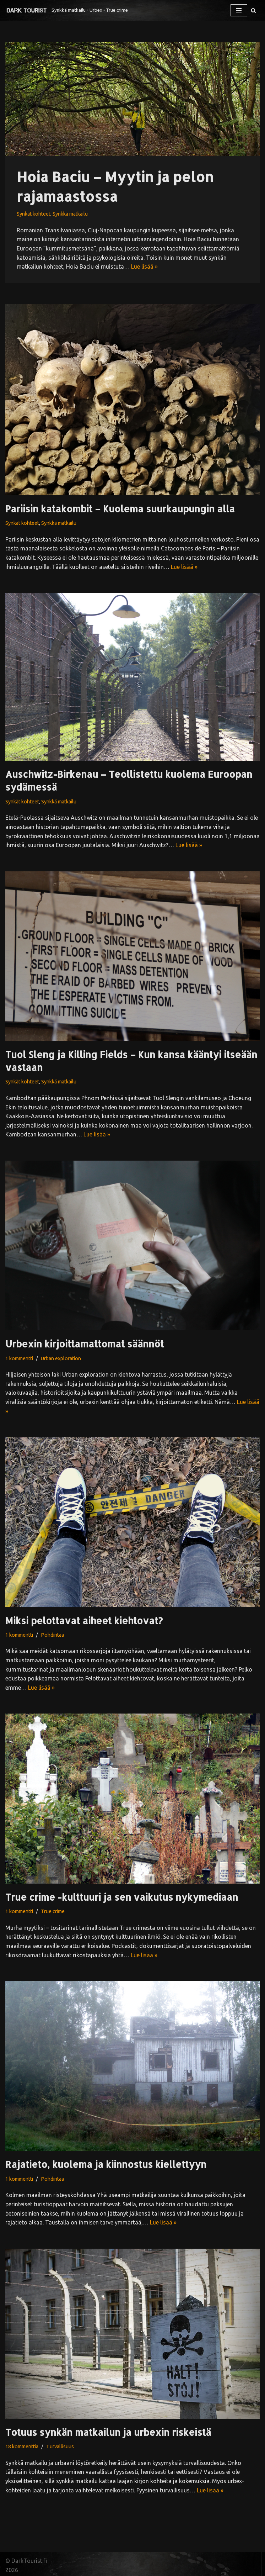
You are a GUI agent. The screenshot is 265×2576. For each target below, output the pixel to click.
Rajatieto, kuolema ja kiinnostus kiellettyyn (105, 2164)
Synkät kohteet (33, 214)
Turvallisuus (60, 2446)
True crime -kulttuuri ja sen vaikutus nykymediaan (121, 1897)
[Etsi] (253, 10)
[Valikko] (239, 10)
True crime (53, 1911)
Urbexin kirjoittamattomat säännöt (84, 1344)
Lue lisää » (144, 266)
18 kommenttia (21, 2446)
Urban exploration (61, 1358)
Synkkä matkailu (70, 214)
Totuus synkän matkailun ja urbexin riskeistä (108, 2432)
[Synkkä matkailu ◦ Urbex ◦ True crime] (66, 10)
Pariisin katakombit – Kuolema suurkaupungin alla (120, 508)
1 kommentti (19, 1358)
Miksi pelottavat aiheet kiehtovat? (84, 1620)
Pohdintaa (52, 1635)
